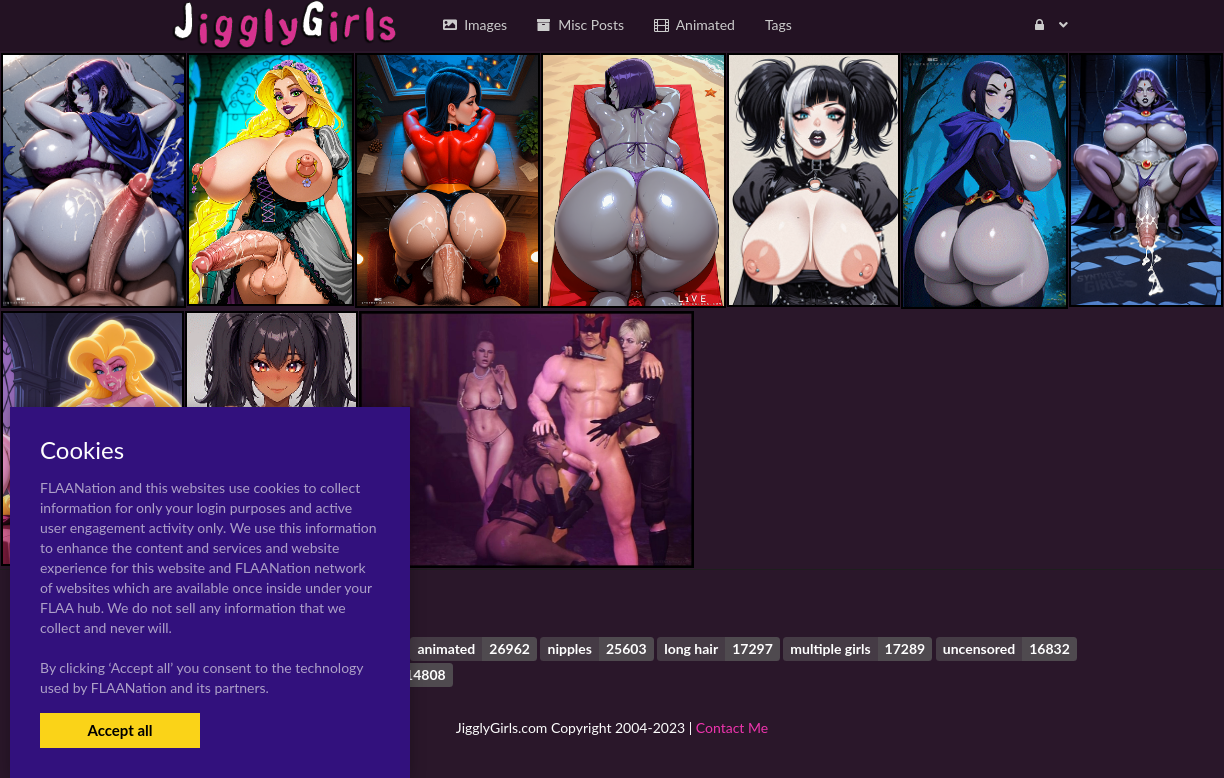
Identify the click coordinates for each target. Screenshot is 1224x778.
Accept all (119, 730)
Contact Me (732, 727)
